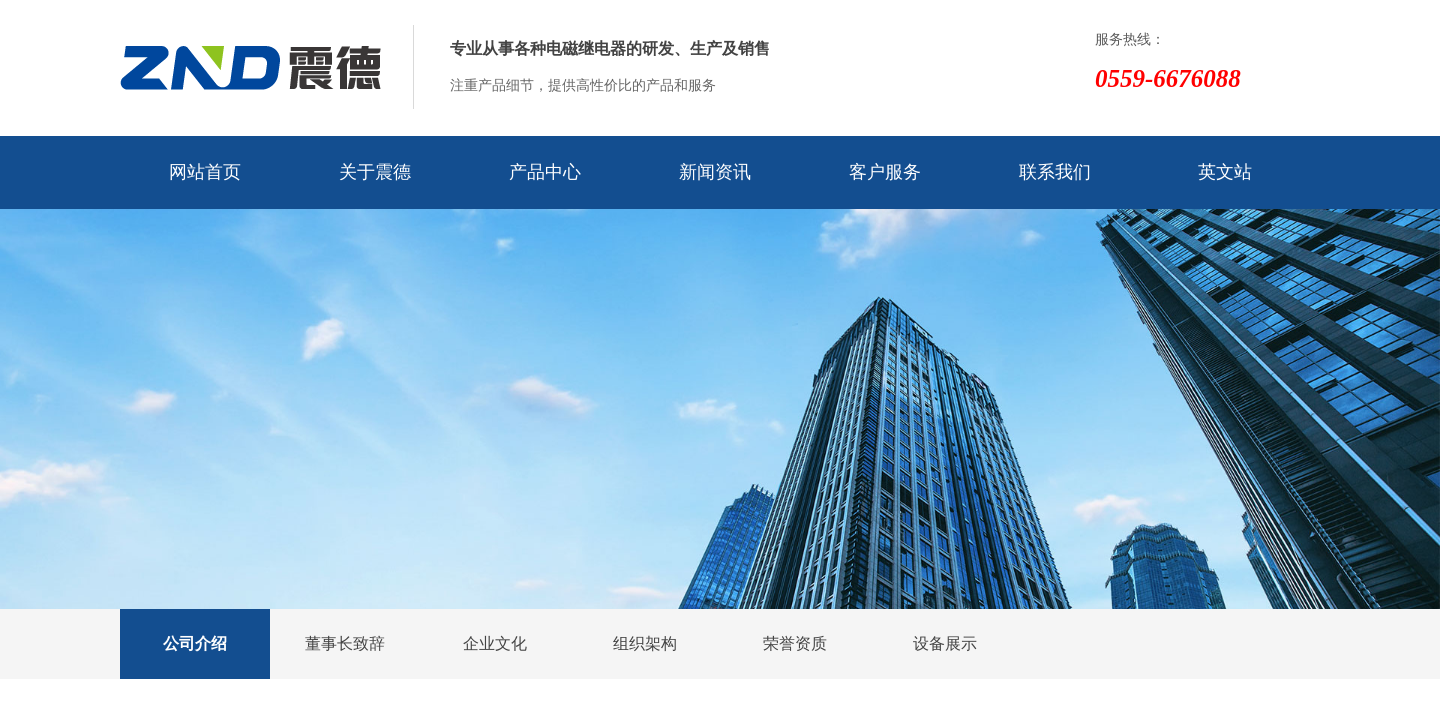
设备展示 (945, 643)
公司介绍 (195, 643)
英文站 (1225, 172)
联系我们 (1055, 172)
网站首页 (205, 172)
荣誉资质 (795, 643)
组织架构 (645, 643)
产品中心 (545, 172)
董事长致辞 (345, 643)
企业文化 (495, 643)
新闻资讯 (715, 172)
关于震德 (375, 172)
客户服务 (885, 172)
